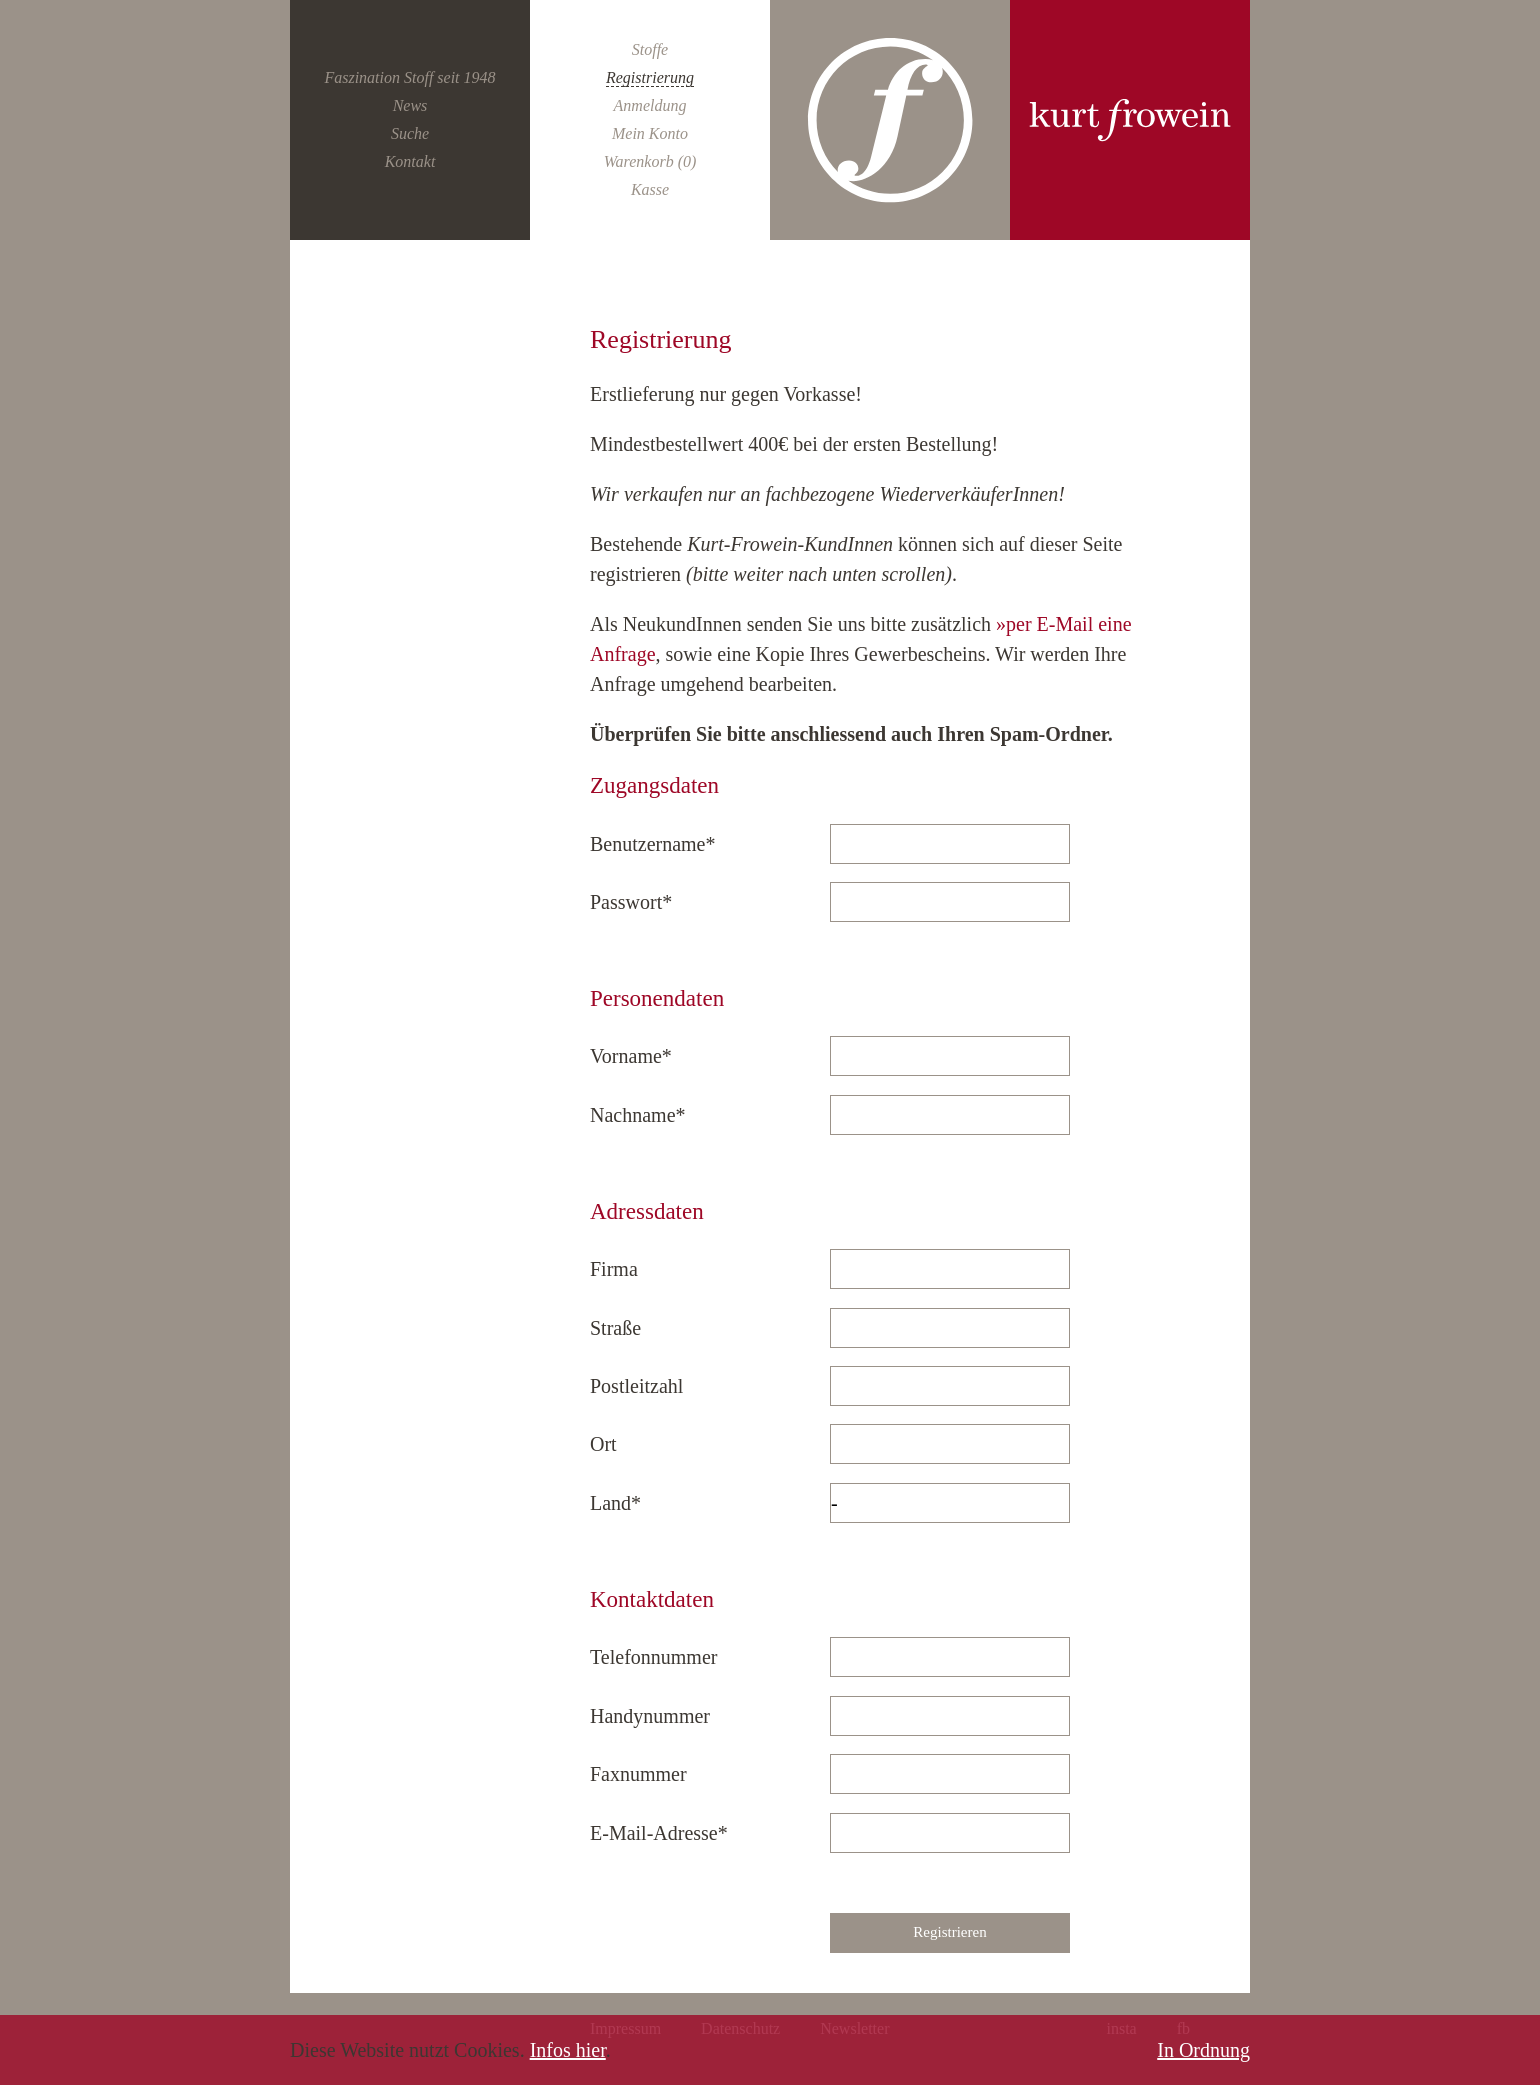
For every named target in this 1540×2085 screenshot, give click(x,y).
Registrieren (949, 1932)
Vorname (631, 1056)
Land (631, 1503)
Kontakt (410, 161)
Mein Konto (650, 133)
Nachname (638, 1115)
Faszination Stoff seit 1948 (409, 77)
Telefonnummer (653, 1657)
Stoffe (650, 49)
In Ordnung (1203, 2050)
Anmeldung (650, 105)
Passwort (631, 902)
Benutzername (653, 844)
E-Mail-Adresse (659, 1833)
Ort (603, 1444)
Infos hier (568, 2050)
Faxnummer (638, 1774)
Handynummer (650, 1716)
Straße (615, 1328)
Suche (410, 133)
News (410, 105)
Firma (614, 1269)
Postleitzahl (636, 1386)
